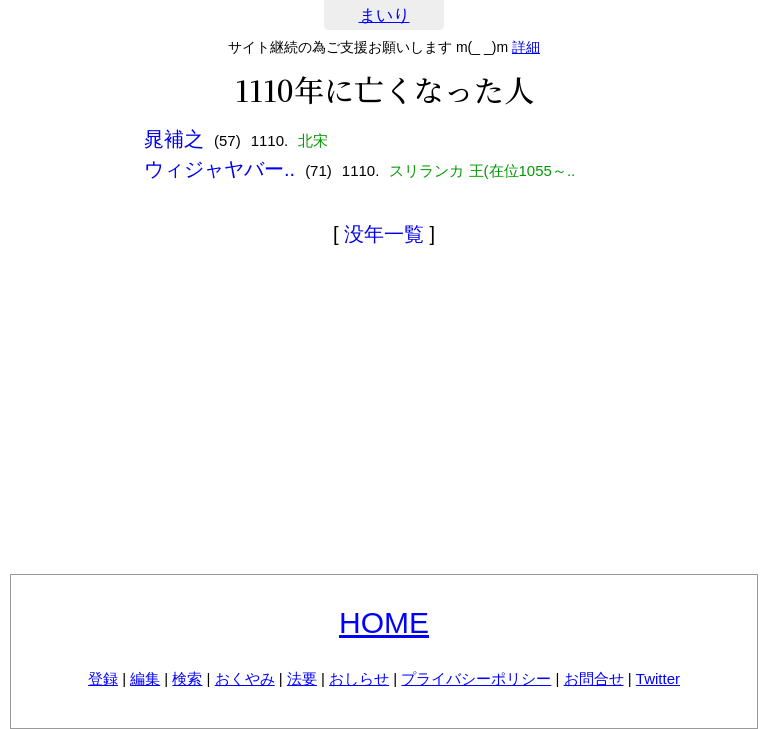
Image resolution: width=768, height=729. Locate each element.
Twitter (658, 678)
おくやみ (245, 678)
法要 (302, 678)
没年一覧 (384, 234)
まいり (384, 15)
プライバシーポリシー (476, 678)
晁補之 (174, 139)
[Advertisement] (384, 414)
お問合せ (594, 678)
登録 (103, 678)
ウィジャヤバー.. (219, 169)
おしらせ (359, 678)
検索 (187, 678)
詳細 (526, 47)
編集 (145, 678)
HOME (384, 622)
